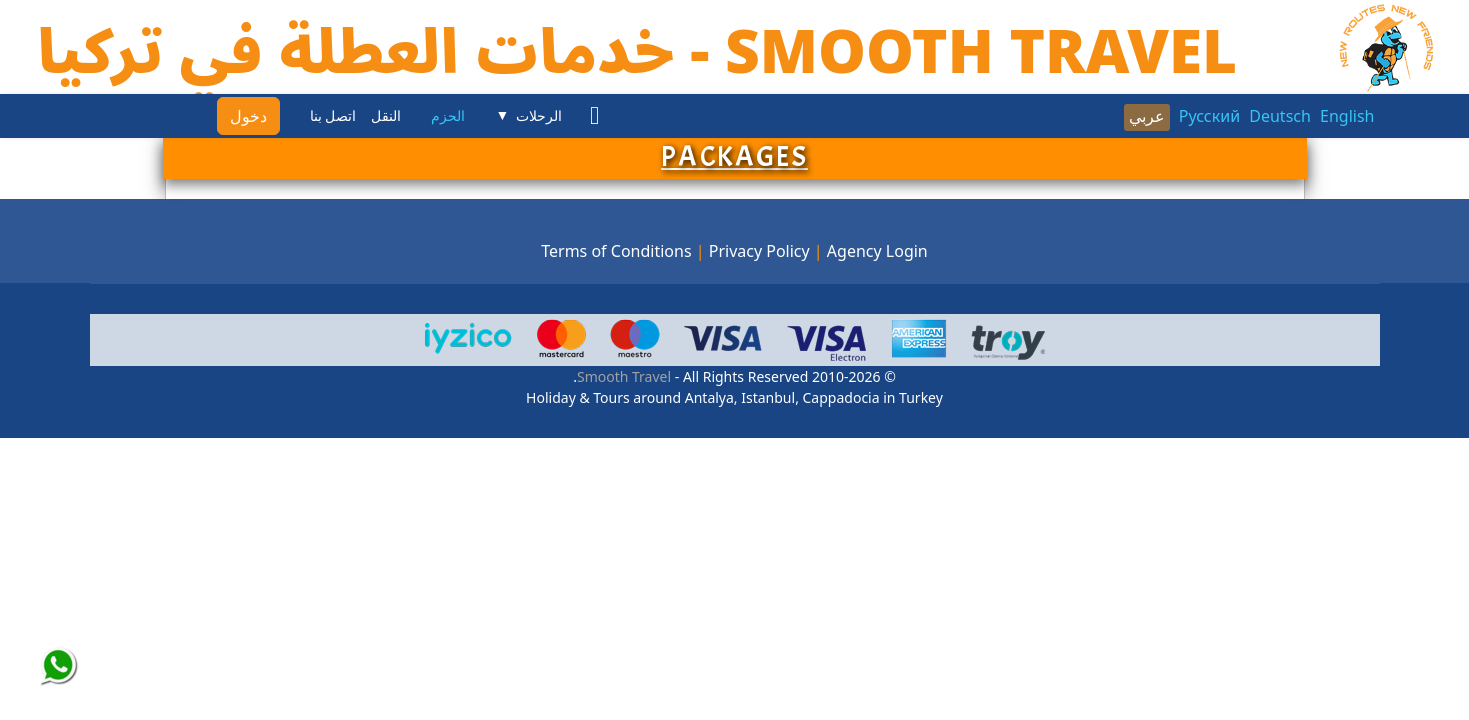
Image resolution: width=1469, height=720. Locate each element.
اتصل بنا (333, 116)
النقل (386, 116)
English (1347, 116)
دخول (248, 116)
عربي (1147, 116)
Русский (1209, 116)
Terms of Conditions (616, 251)
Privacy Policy (759, 251)
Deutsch (1280, 116)
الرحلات (539, 116)
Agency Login (877, 251)
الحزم (448, 116)
